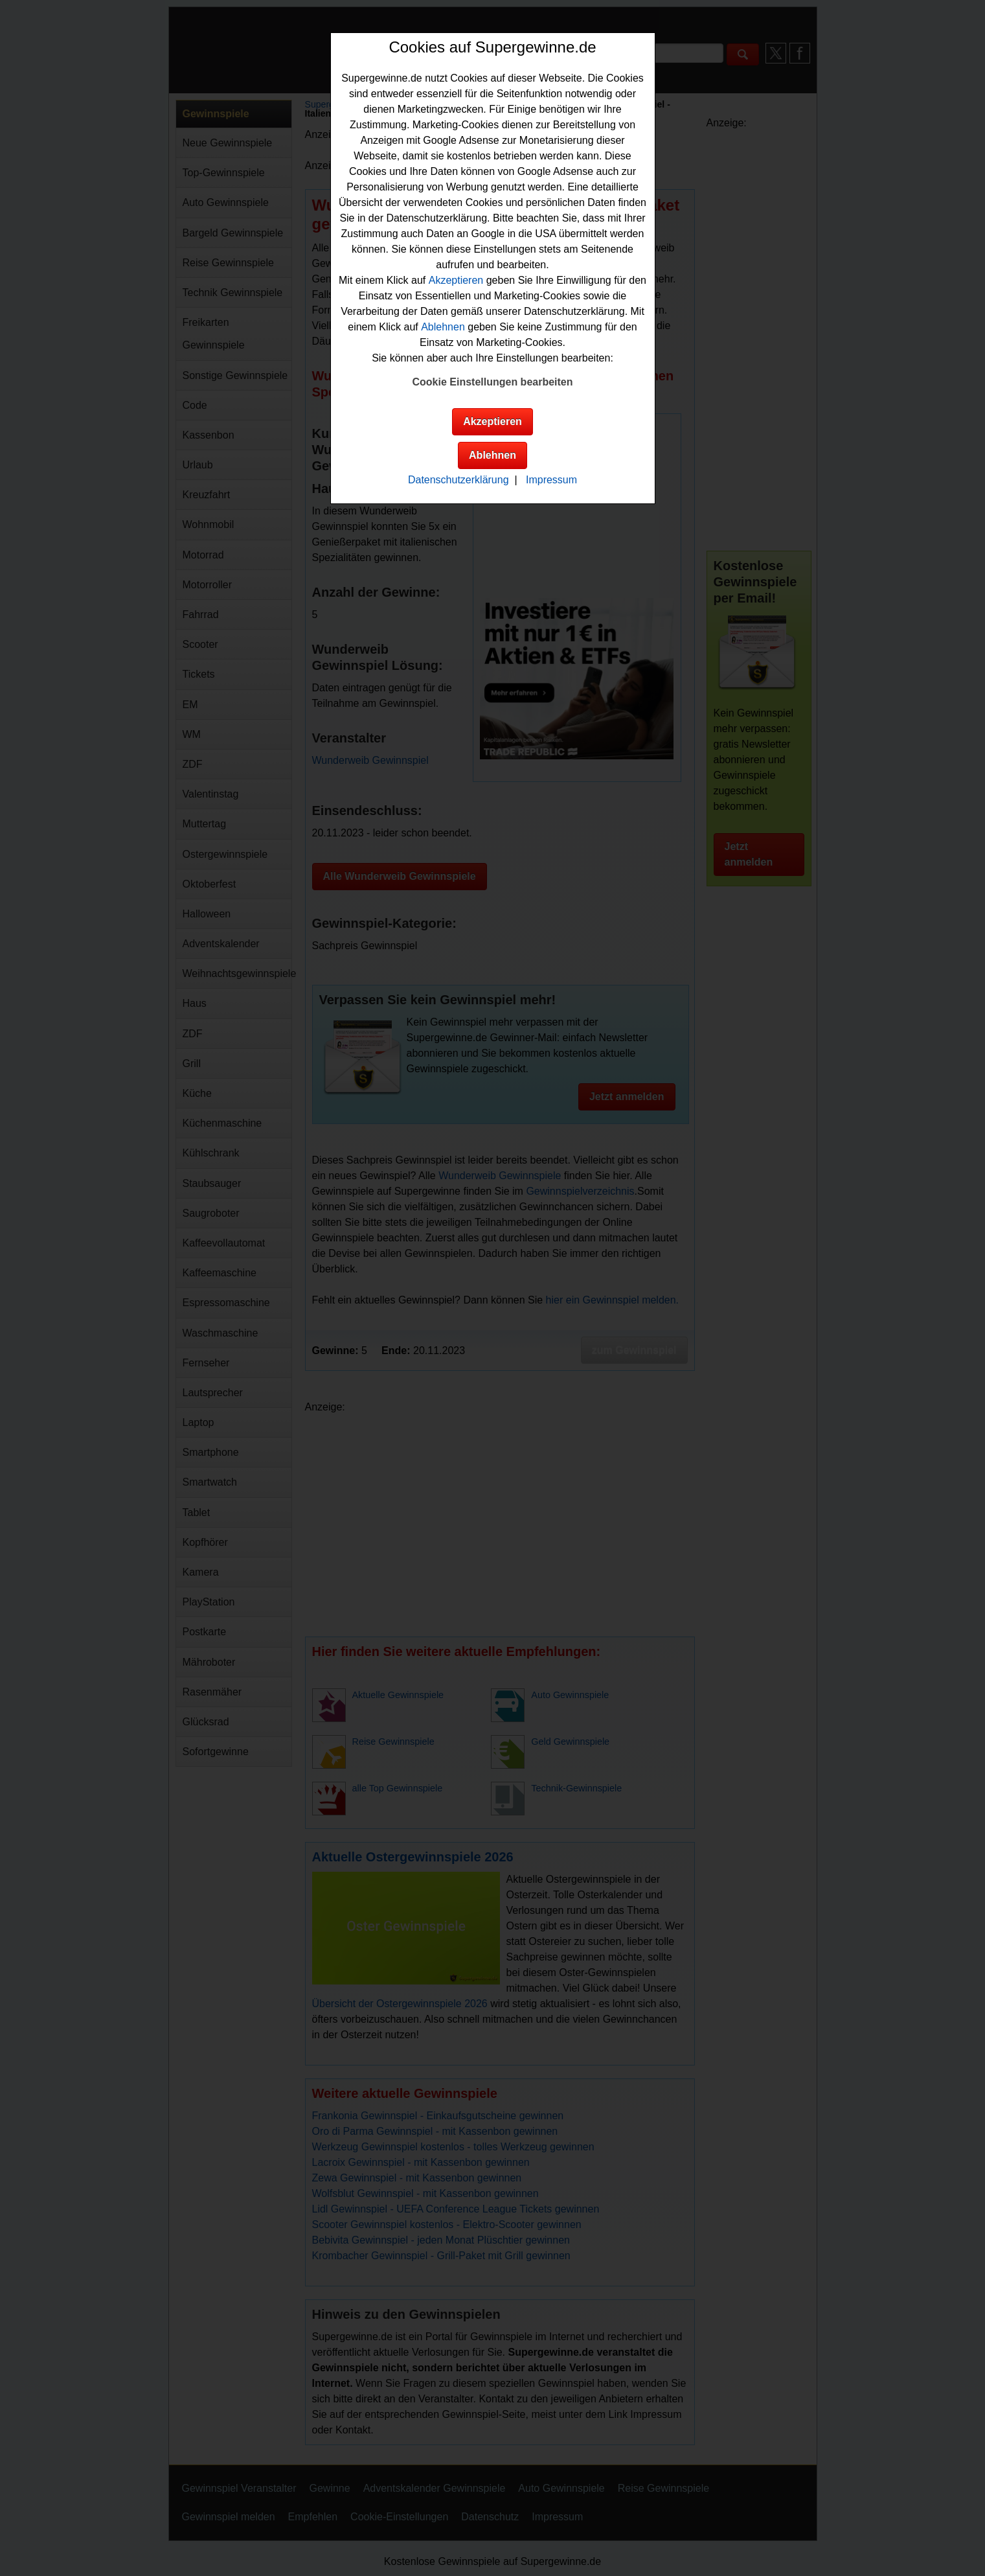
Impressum (551, 479)
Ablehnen (443, 326)
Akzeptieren (456, 280)
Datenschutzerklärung (458, 479)
